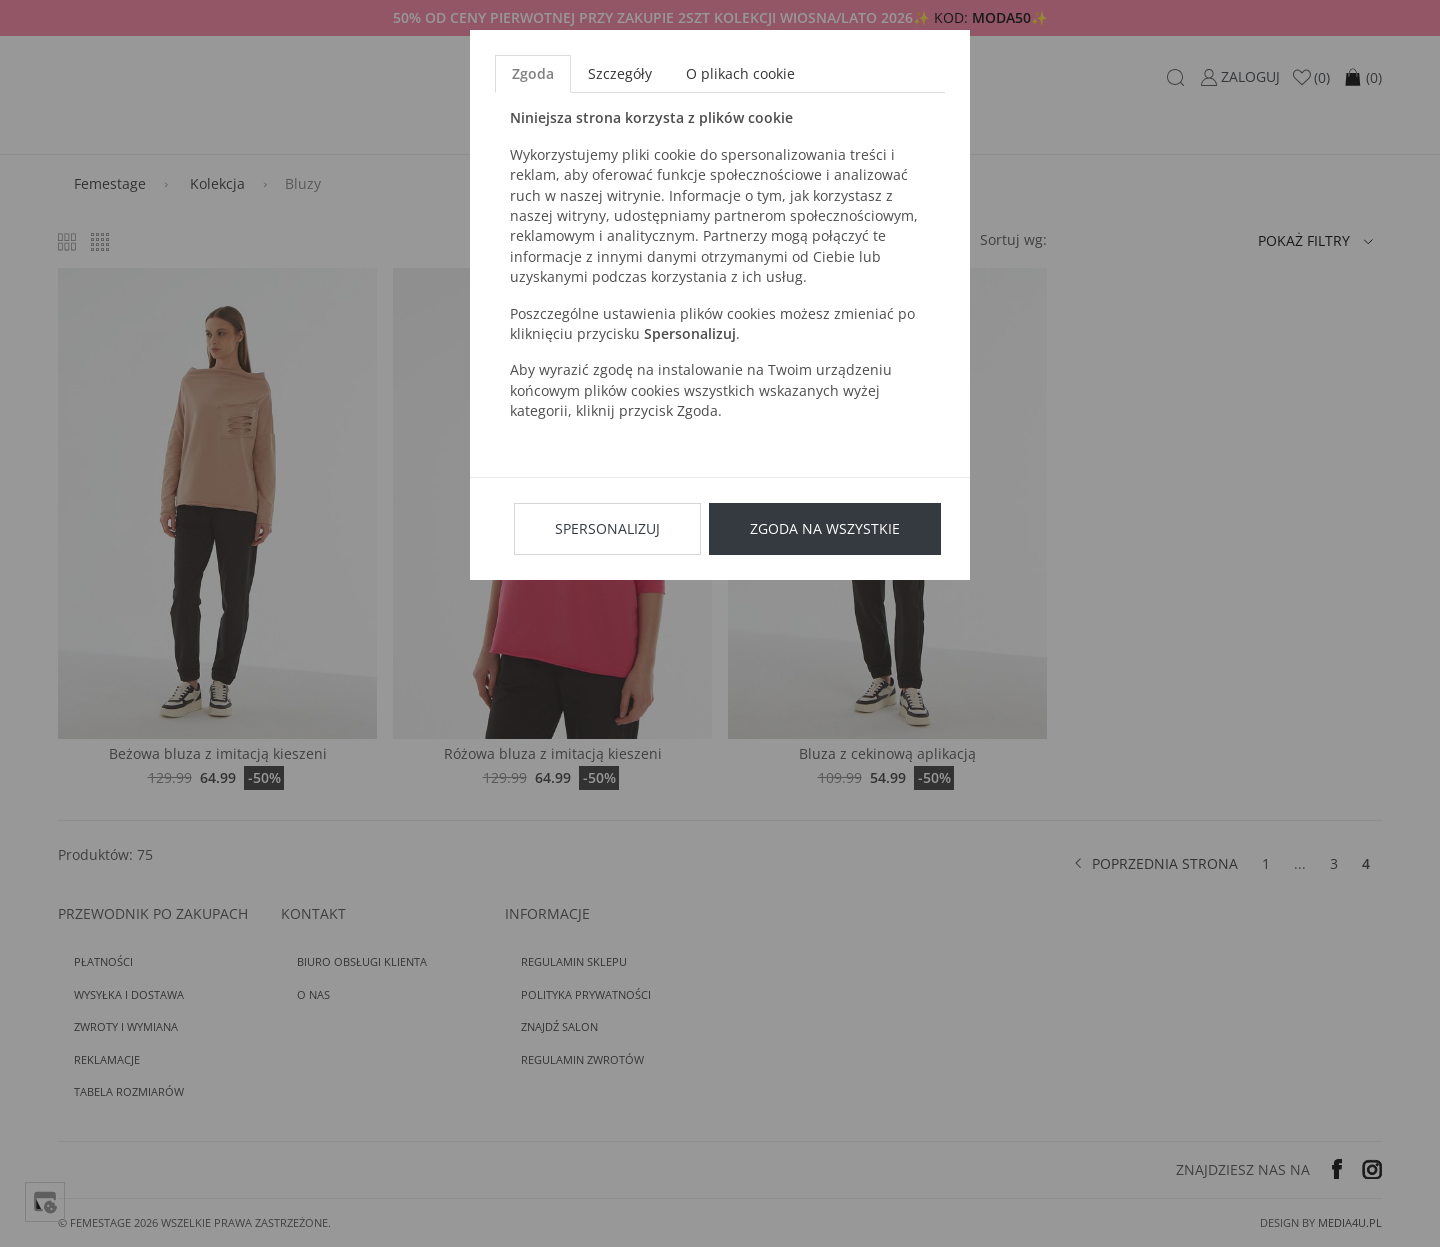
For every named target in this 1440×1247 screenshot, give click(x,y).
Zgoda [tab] (533, 73)
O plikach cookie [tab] (740, 73)
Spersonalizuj (607, 528)
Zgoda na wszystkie (825, 528)
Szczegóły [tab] (620, 73)
